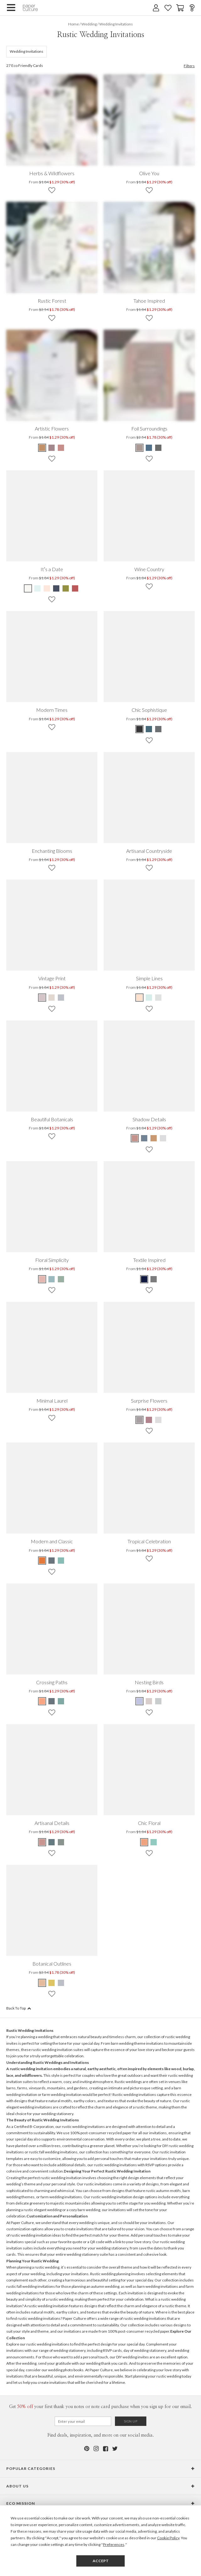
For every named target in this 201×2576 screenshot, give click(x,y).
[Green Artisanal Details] (61, 1842)
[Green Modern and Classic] (61, 1560)
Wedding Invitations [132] (26, 51)
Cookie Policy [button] (168, 2537)
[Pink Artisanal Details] (42, 1842)
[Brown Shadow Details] (153, 1138)
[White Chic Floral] (153, 1842)
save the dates (151, 2248)
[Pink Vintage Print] (42, 997)
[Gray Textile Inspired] (153, 1279)
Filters (189, 66)
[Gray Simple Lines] (158, 997)
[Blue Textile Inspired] (144, 1279)
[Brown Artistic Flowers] (42, 448)
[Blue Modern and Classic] (51, 1560)
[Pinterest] (86, 2448)
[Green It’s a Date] (65, 588)
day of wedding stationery (144, 2350)
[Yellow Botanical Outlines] (51, 1983)
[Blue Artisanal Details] (51, 1842)
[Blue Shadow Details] (144, 1138)
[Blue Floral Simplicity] (51, 1279)
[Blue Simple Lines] (149, 997)
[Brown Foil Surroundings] (139, 448)
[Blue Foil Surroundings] (149, 448)
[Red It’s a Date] (75, 588)
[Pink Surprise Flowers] (149, 1420)
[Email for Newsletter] (83, 2421)
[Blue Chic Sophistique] (149, 729)
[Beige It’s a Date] (28, 588)
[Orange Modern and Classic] (42, 1560)
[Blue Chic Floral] (144, 1842)
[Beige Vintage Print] (51, 997)
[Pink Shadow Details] (135, 1138)
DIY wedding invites (132, 2357)
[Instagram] (96, 2448)
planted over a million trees (38, 2145)
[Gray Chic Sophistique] (158, 729)
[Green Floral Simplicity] (61, 1279)
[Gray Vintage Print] (61, 997)
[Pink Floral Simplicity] (42, 1279)
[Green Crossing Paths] (61, 1701)
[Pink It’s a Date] (47, 588)
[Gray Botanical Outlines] (61, 1983)
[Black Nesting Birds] (139, 1701)
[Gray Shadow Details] (163, 1138)
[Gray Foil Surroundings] (158, 448)
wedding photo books (66, 2370)
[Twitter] (114, 2448)
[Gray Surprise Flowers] (139, 1420)
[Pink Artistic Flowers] (61, 448)
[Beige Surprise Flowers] (158, 1420)
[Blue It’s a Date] (37, 588)
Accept (101, 2560)
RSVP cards (112, 2350)
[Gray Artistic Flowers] (51, 448)
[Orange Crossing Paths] (42, 1701)
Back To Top (18, 2008)
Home (73, 24)
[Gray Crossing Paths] (51, 1701)
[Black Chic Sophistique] (139, 729)
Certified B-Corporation (34, 2126)
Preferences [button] (113, 2544)
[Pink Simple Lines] (139, 997)
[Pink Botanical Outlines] (42, 1983)
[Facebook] (105, 2448)
